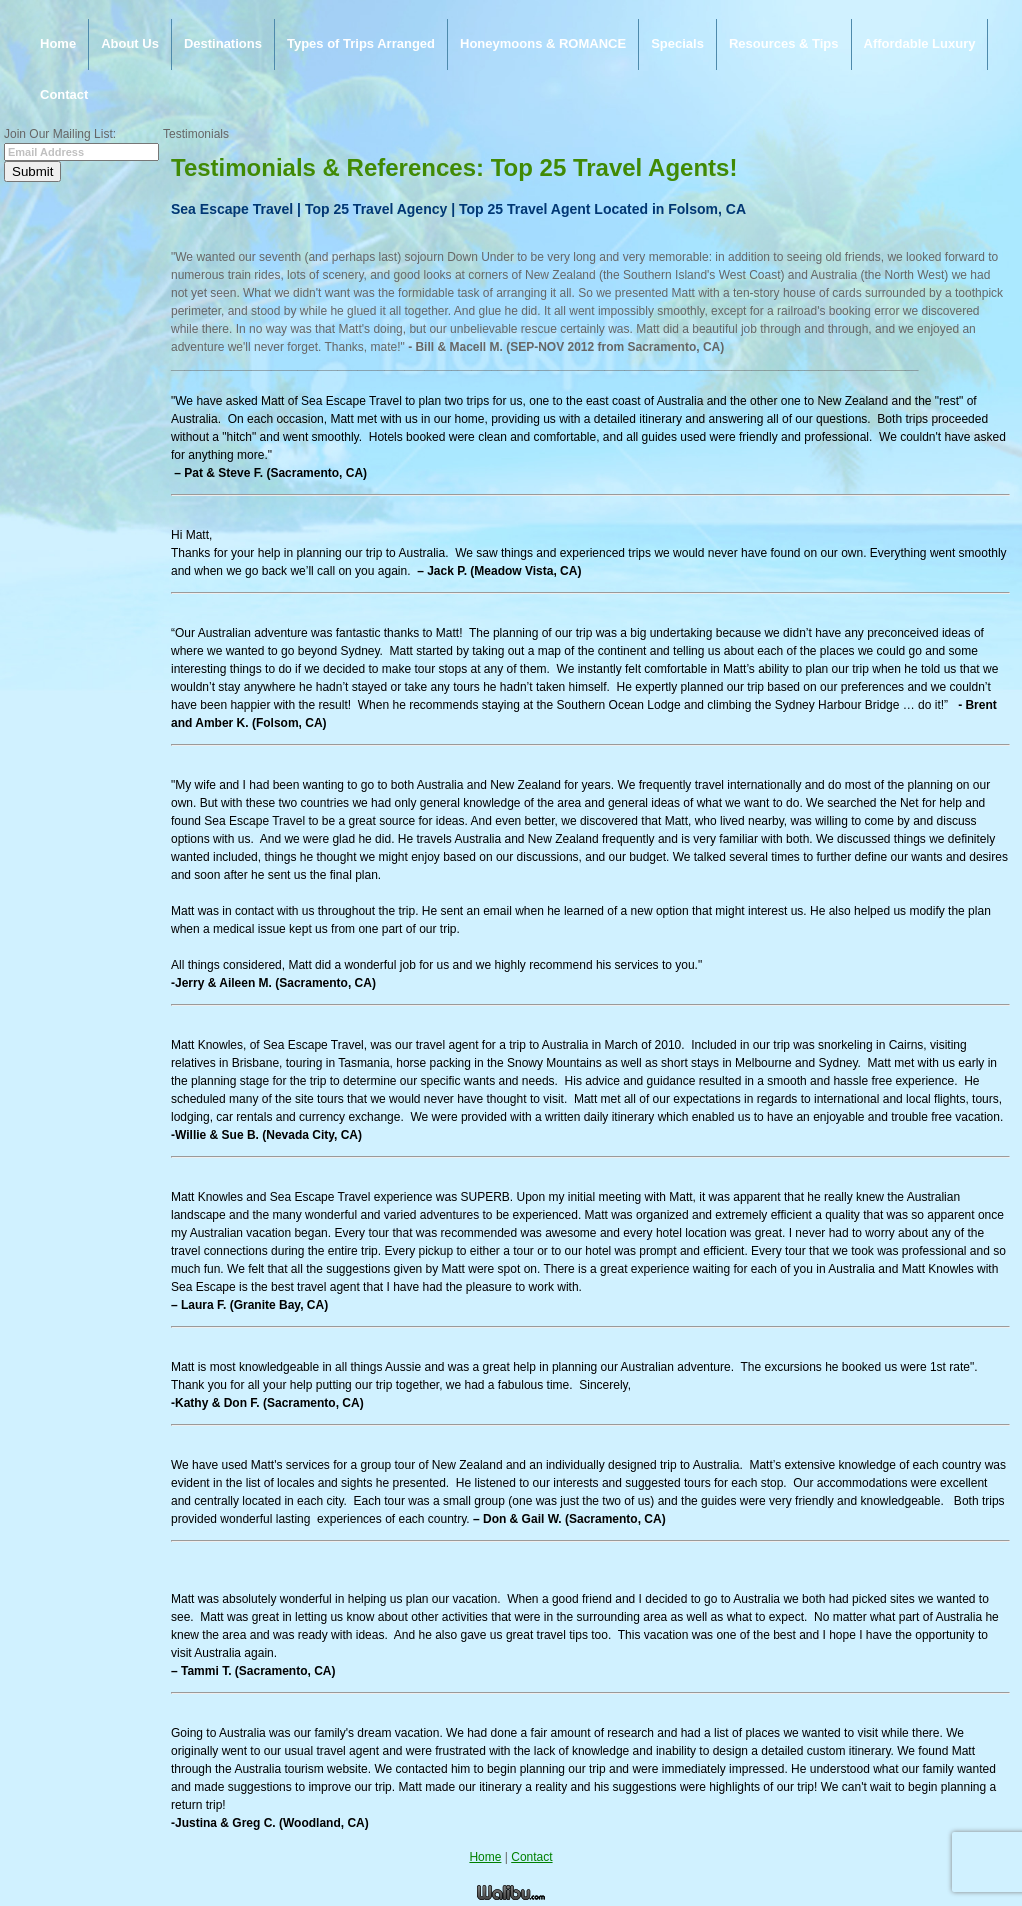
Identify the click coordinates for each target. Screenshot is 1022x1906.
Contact (64, 94)
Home (58, 43)
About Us (130, 43)
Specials (677, 43)
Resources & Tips (784, 43)
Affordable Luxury (920, 43)
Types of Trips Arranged (361, 43)
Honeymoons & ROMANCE (543, 43)
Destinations (223, 43)
